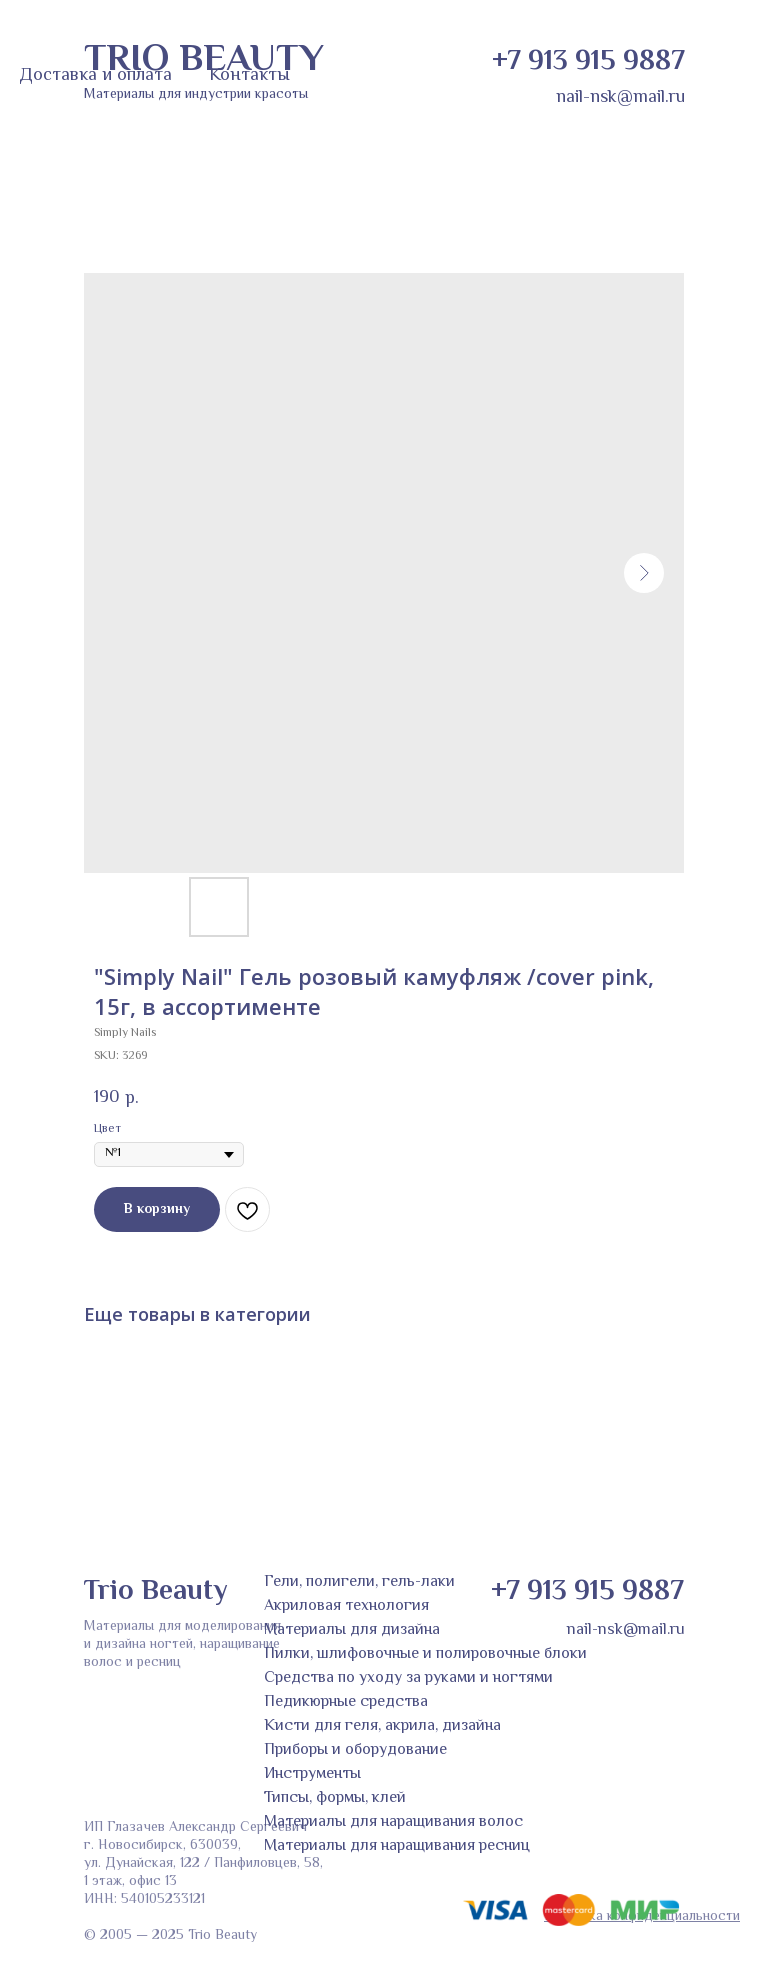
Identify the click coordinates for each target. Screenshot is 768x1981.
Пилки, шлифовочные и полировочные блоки (425, 1654)
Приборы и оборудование (355, 1750)
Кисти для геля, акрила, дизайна (382, 1726)
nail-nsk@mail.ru (620, 98)
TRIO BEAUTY (204, 61)
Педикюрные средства (346, 1702)
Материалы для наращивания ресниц (397, 1846)
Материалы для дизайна (352, 1630)
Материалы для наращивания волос (393, 1822)
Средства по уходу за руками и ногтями (408, 1678)
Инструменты (312, 1774)
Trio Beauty (155, 1592)
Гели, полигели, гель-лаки (359, 1582)
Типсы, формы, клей (335, 1798)
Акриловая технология (346, 1606)
